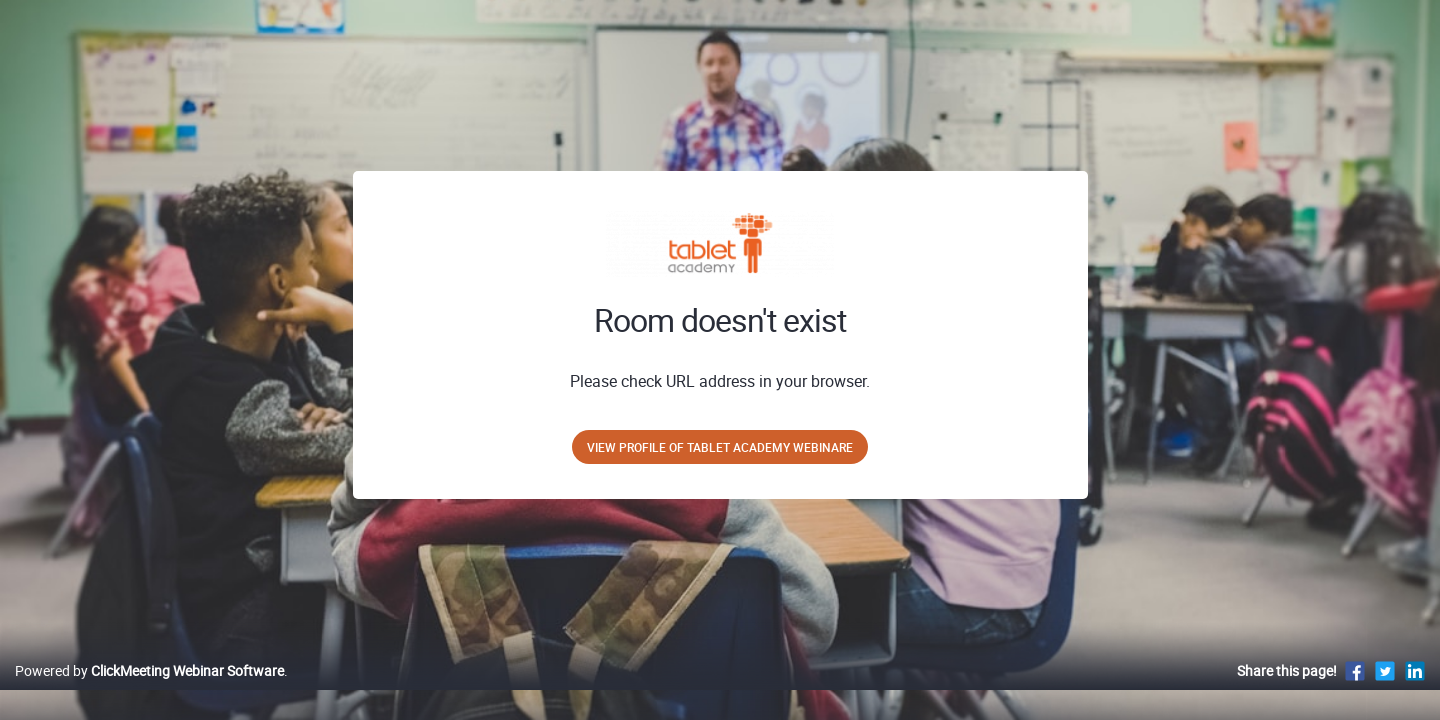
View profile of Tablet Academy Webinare (720, 447)
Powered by (149, 691)
